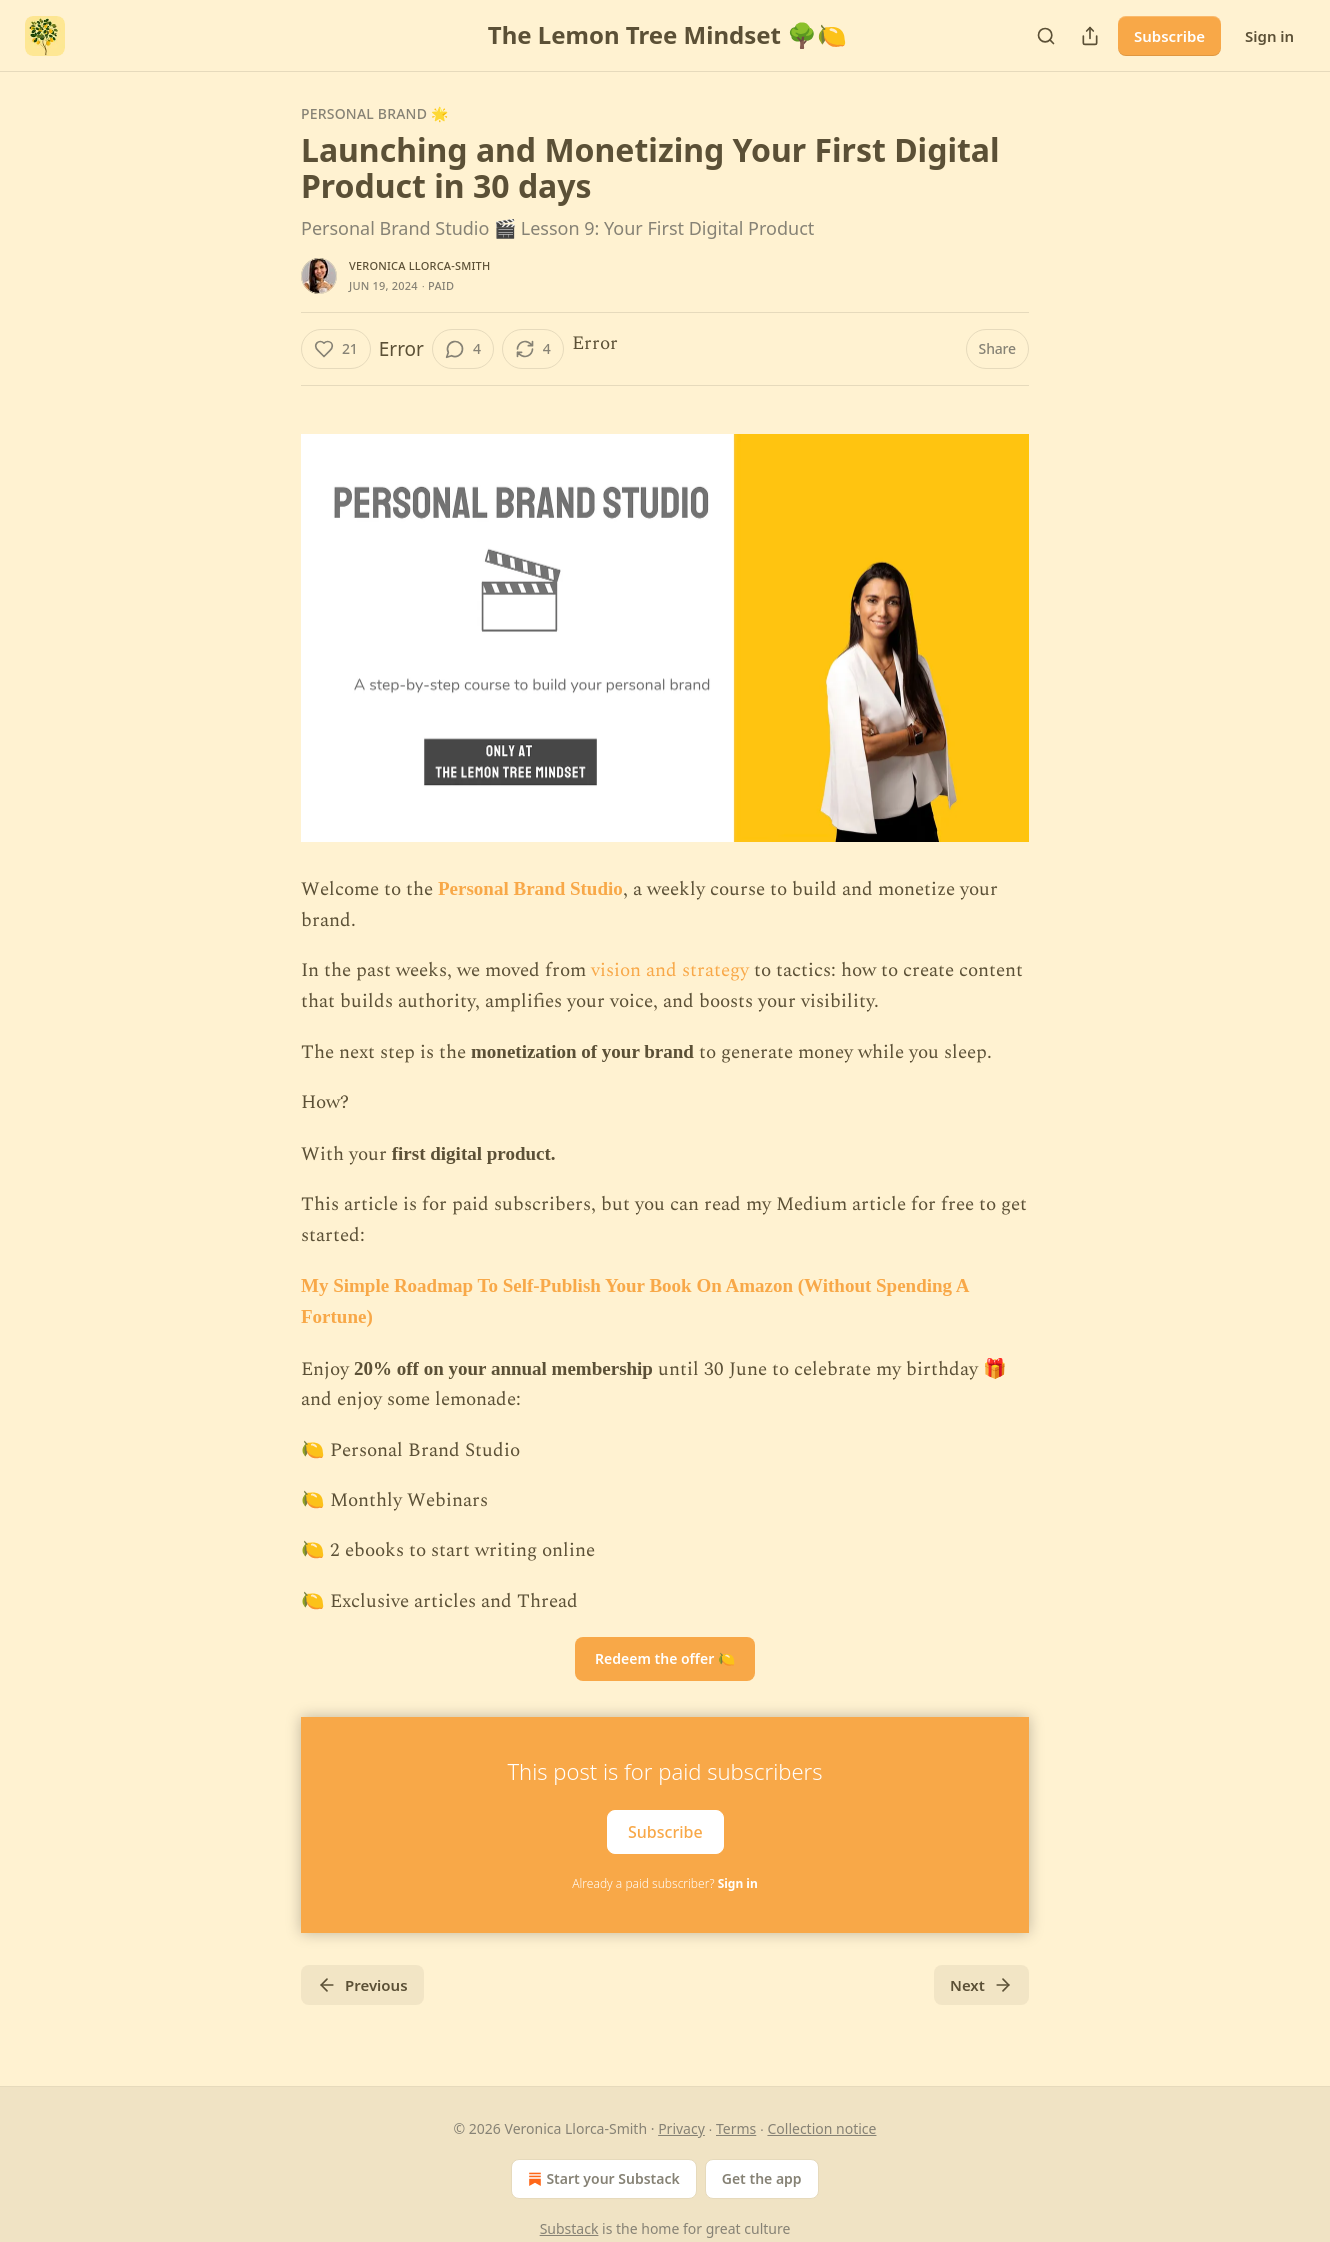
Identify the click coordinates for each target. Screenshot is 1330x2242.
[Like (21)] (336, 349)
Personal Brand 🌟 (374, 113)
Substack (569, 2228)
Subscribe (1169, 36)
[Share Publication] (1090, 36)
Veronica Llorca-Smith (419, 265)
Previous (362, 1985)
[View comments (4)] (463, 349)
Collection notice (821, 2128)
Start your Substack (601, 2179)
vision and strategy (670, 970)
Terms (736, 2128)
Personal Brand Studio (530, 888)
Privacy (681, 2128)
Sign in (1269, 36)
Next (981, 1985)
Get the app (762, 2178)
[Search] (1046, 36)
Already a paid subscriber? (664, 1883)
